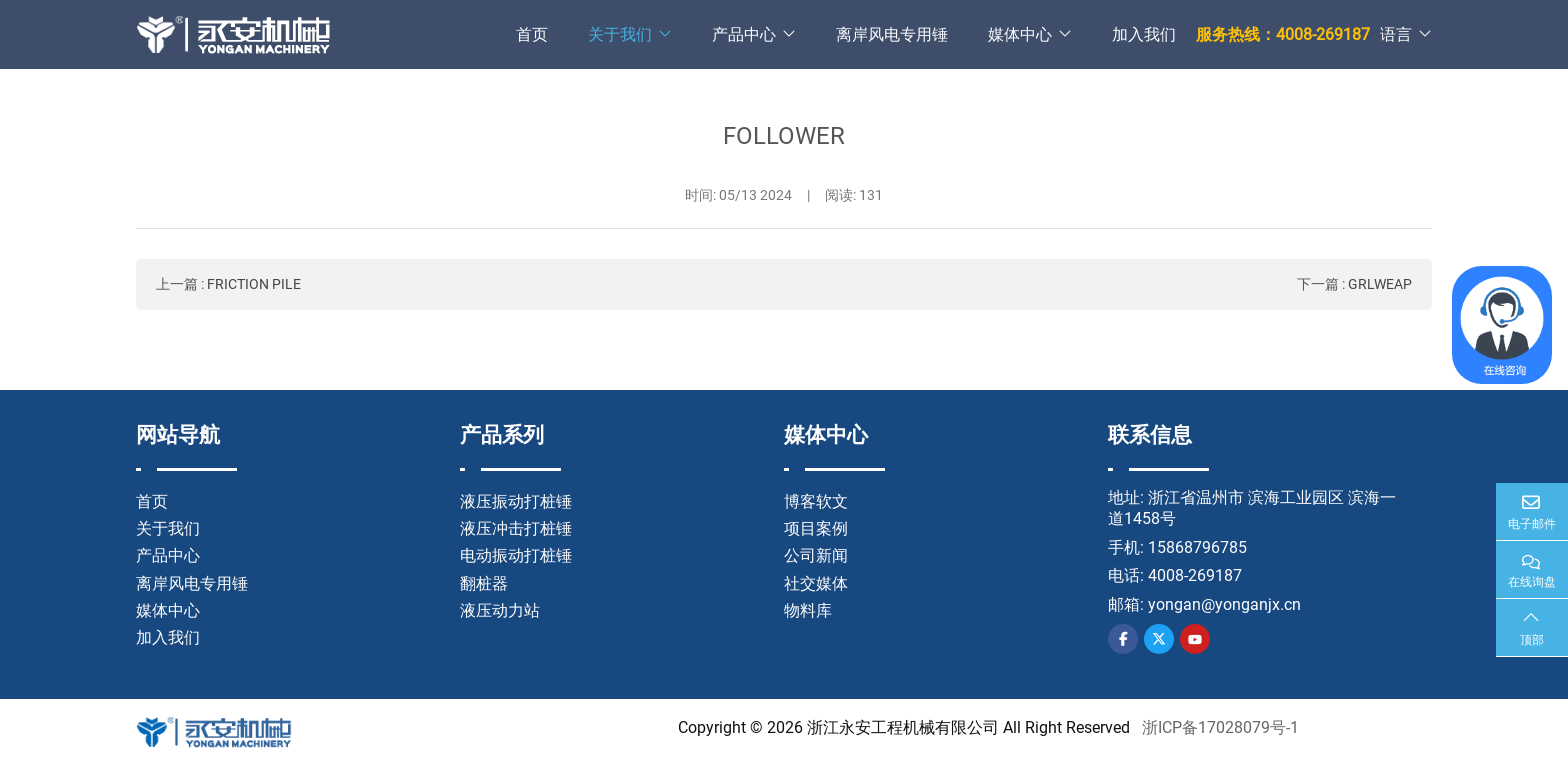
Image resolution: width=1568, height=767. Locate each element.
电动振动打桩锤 (516, 555)
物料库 (808, 610)
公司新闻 (816, 555)
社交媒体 (816, 583)
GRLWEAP (1380, 284)
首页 (532, 34)
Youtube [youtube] (1195, 639)
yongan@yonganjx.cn (1224, 604)
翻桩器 (484, 583)
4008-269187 (1195, 575)
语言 (1396, 34)
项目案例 (816, 528)
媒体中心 (1020, 34)
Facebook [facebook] (1123, 639)
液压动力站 (500, 610)
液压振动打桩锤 (516, 501)
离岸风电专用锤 (892, 34)
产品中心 (744, 34)
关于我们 (620, 34)
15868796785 (1197, 547)
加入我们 (1144, 34)
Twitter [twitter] (1159, 639)
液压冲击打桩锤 (516, 528)
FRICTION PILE (254, 284)
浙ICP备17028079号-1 (1220, 727)
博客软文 (816, 501)
